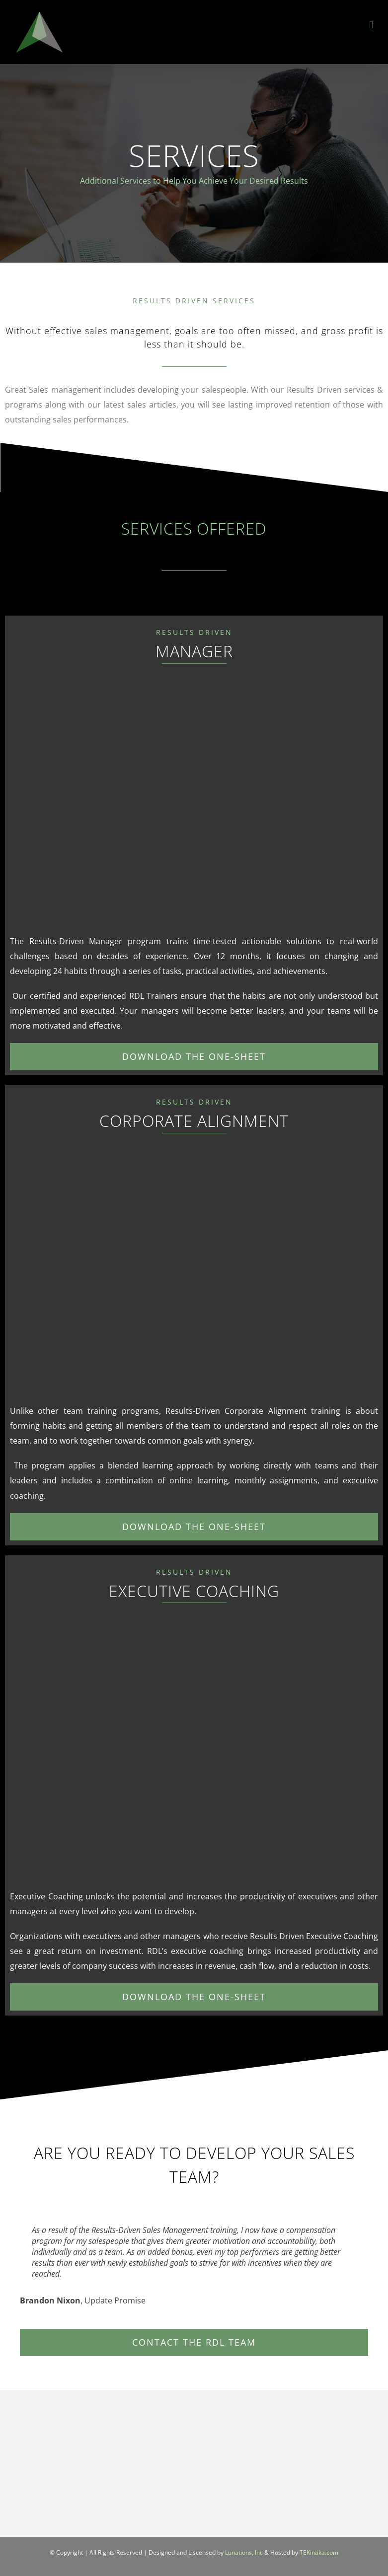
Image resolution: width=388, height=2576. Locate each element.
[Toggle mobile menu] (371, 25)
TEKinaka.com (319, 2552)
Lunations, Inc (244, 2552)
